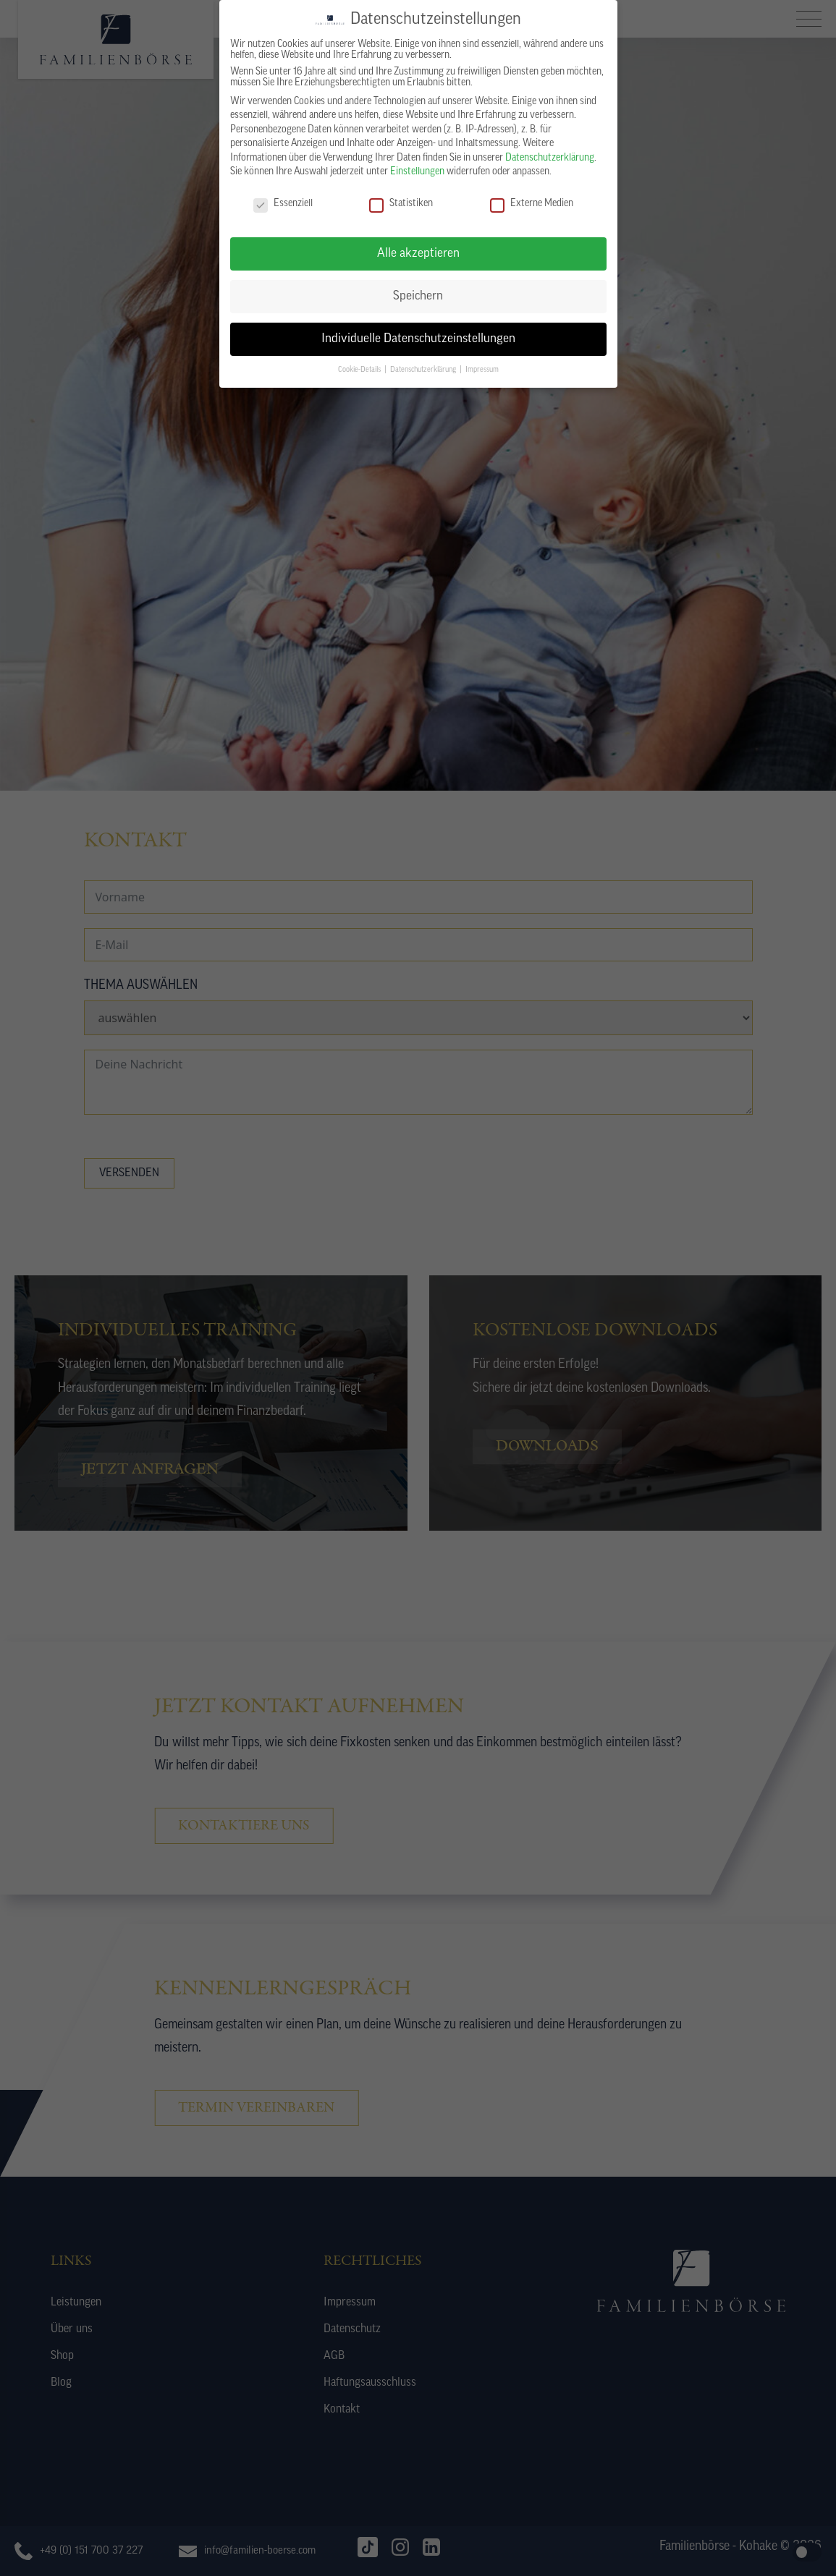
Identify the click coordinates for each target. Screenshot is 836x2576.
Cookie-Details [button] (360, 363)
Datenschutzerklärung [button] (424, 363)
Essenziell (283, 197)
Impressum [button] (482, 363)
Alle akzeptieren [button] (418, 247)
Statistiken (401, 197)
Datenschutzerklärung (549, 151)
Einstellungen (417, 166)
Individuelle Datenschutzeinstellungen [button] (418, 332)
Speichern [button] (418, 290)
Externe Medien (531, 197)
